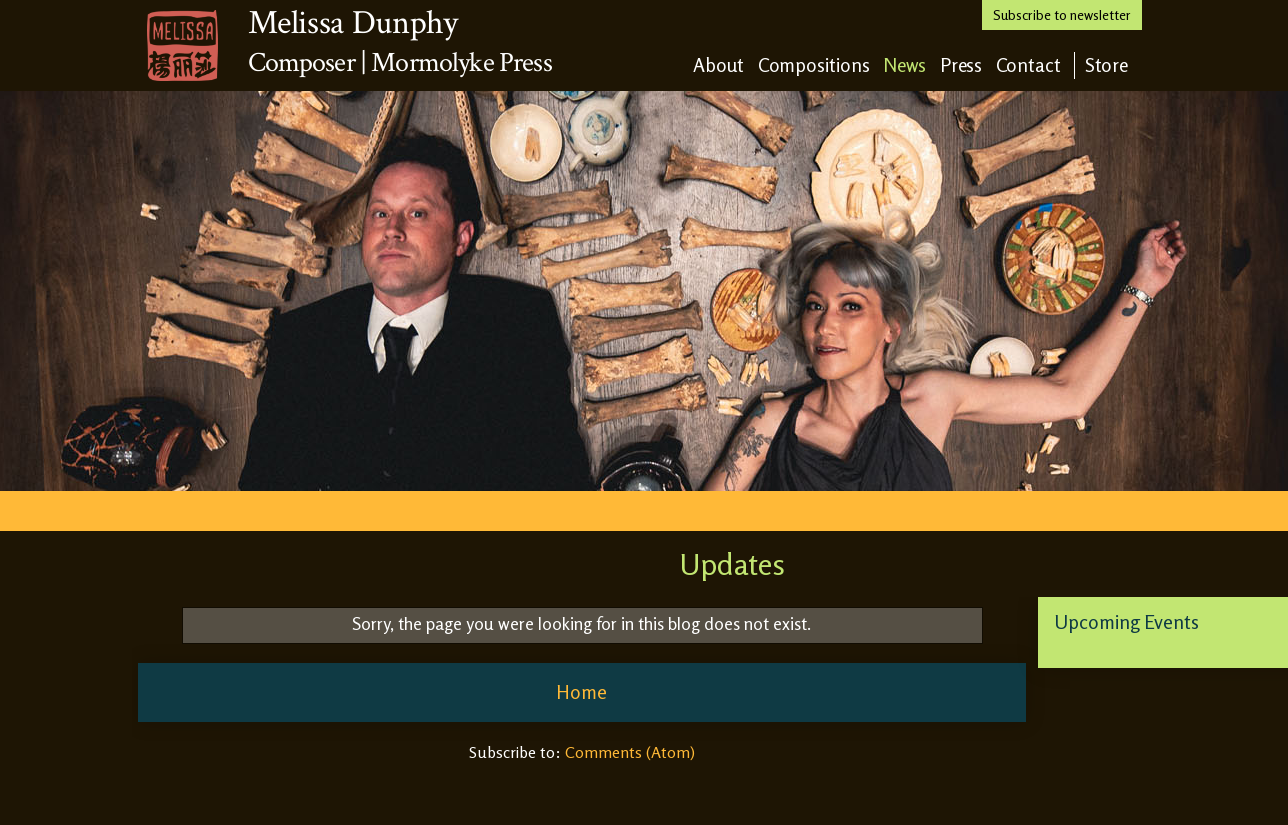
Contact (1028, 64)
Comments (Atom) (630, 752)
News (905, 64)
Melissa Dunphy (353, 23)
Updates (732, 564)
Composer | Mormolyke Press (400, 62)
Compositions (814, 64)
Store (1107, 64)
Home (581, 692)
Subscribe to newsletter (1062, 14)
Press (961, 64)
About (719, 64)
